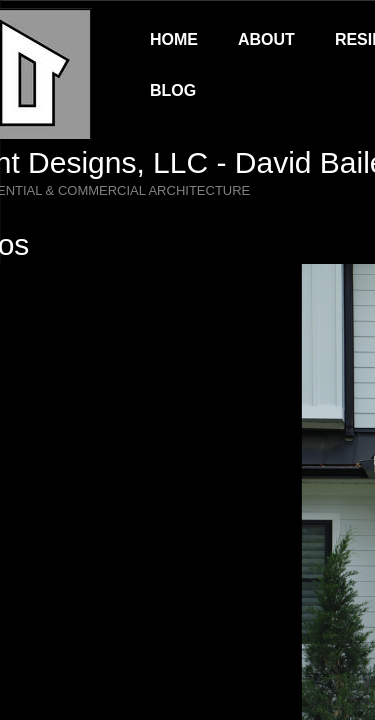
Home (174, 39)
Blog (173, 90)
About (266, 39)
